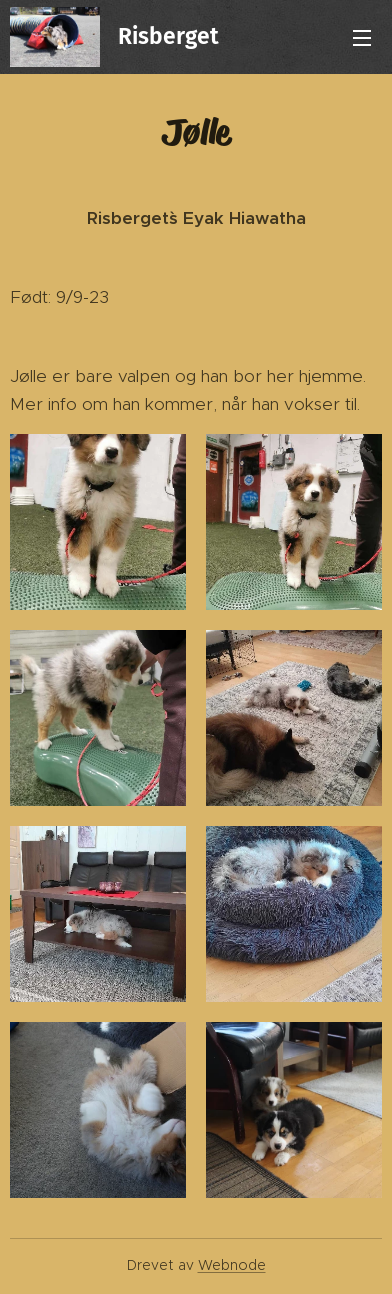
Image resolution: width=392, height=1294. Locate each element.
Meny (362, 38)
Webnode (232, 1265)
